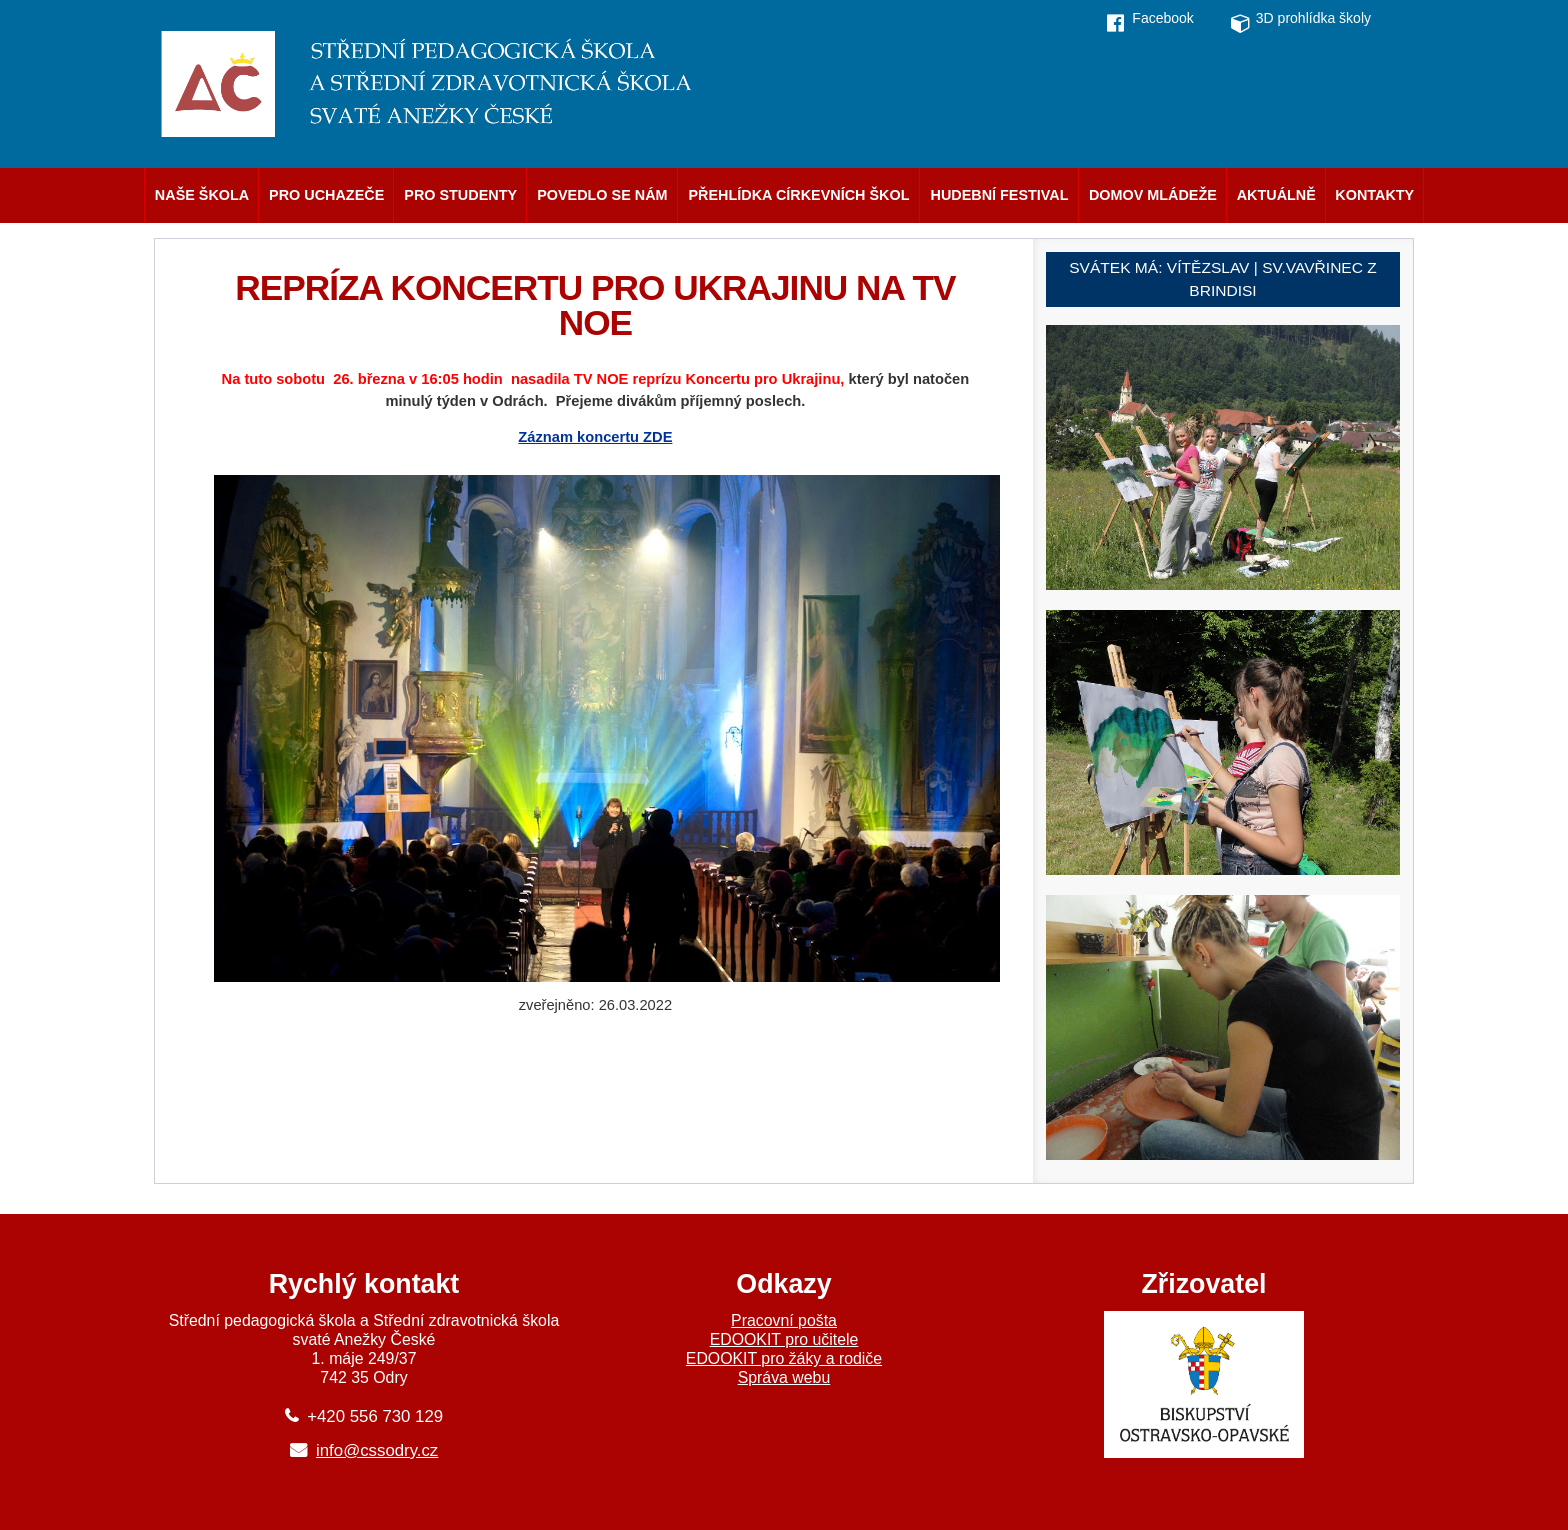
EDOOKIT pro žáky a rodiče (784, 1358)
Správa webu (784, 1377)
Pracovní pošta (784, 1320)
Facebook (1162, 18)
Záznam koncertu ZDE (595, 437)
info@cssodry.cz (377, 1450)
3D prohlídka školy (1313, 18)
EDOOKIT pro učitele (784, 1339)
